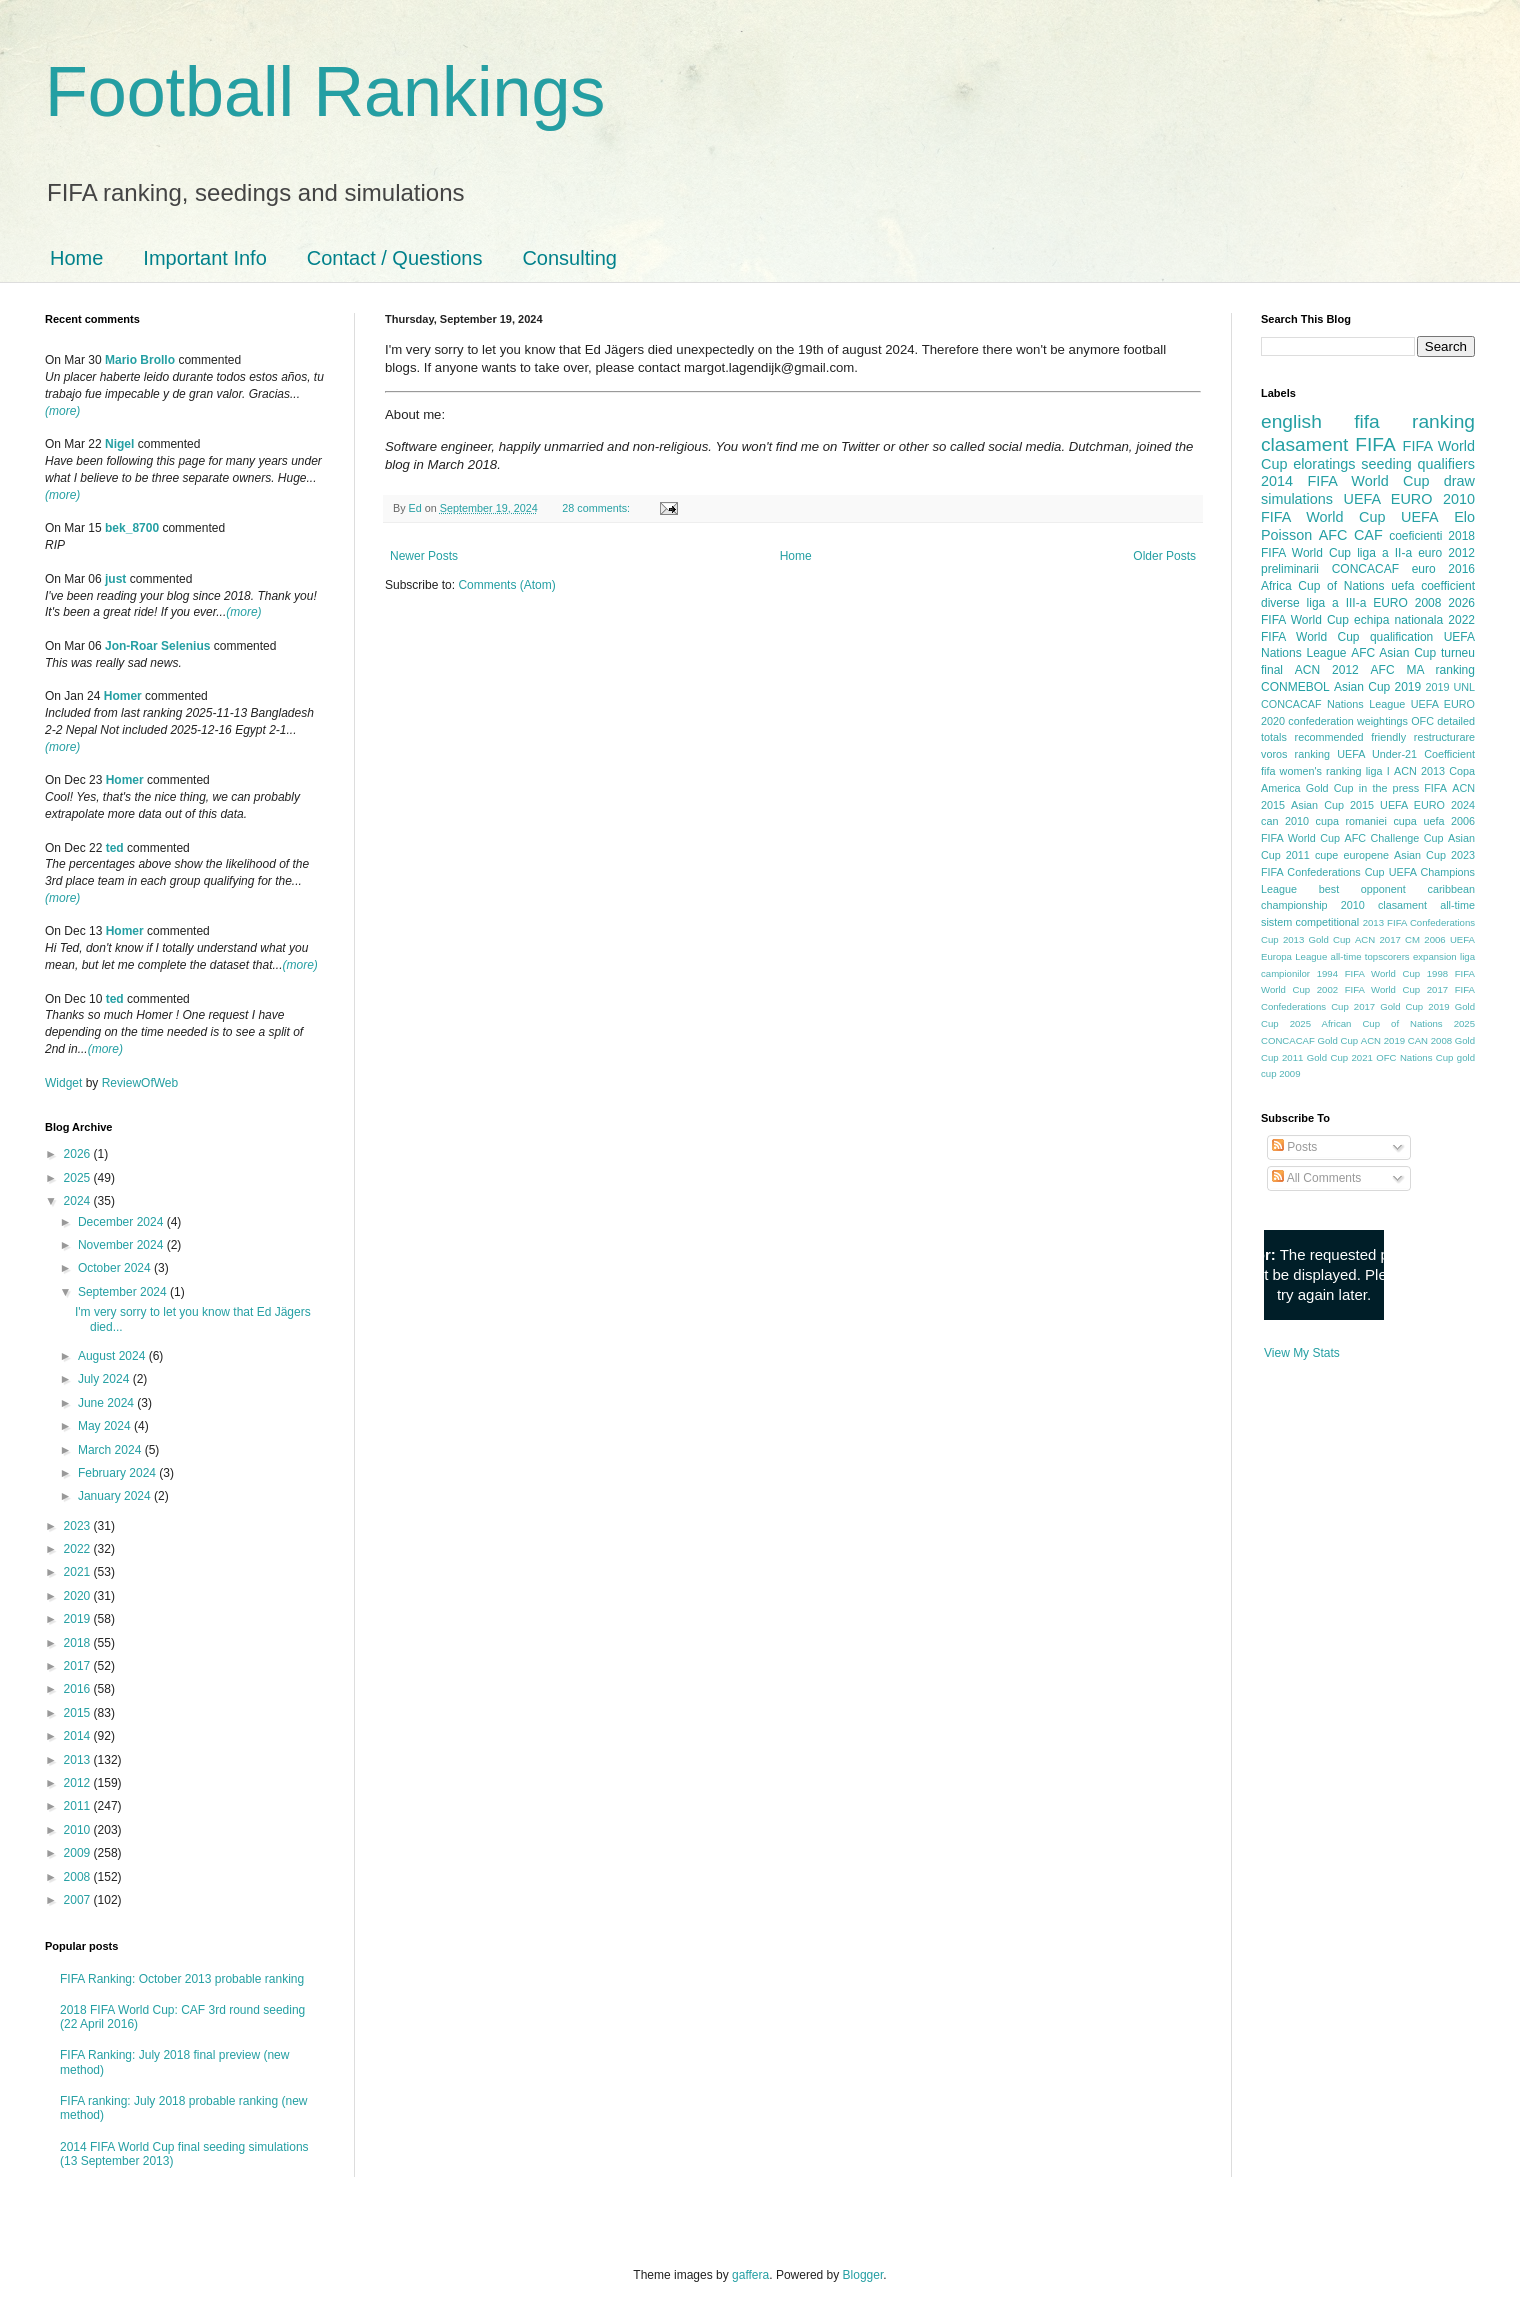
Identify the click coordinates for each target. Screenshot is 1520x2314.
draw (1459, 481)
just (115, 579)
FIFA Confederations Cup (1323, 872)
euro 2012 (1446, 553)
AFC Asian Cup (1393, 653)
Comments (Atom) (506, 585)
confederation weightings (1348, 721)
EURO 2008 (1407, 603)
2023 (79, 1526)
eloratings (1324, 464)
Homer (123, 696)
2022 (79, 1549)
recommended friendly (1351, 737)
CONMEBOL (1295, 687)
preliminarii (1290, 569)
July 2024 (105, 1379)
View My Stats (1302, 1353)
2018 (79, 1643)
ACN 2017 (1378, 939)
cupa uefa (1418, 821)
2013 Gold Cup (1317, 939)
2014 (79, 1736)
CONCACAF (1365, 569)
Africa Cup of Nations (1322, 586)
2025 (79, 1178)
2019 (79, 1619)
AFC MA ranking (1423, 670)
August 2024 (113, 1356)
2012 (79, 1783)
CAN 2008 (1430, 1040)
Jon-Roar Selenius (157, 646)
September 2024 (124, 1292)
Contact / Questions (395, 258)
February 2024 (118, 1473)
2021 (79, 1572)
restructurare (1444, 737)
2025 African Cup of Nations (1366, 1023)
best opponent (1362, 889)
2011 (79, 1806)
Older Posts (1164, 556)
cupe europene (1352, 855)
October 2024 (116, 1268)
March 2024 (111, 1450)
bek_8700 (132, 528)
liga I (1378, 771)
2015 (79, 1713)
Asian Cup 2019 (1377, 687)
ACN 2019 (1383, 1040)
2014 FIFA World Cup (1345, 481)
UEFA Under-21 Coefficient (1406, 754)
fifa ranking (1414, 421)
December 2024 (122, 1222)
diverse (1280, 603)
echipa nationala (1398, 620)
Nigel (119, 444)
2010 (79, 1830)
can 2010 (1285, 821)
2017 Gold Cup (1388, 1006)
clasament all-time (1426, 905)
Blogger (863, 2275)
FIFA (1435, 788)
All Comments (1316, 1178)
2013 (79, 1760)
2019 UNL (1450, 687)
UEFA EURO (1388, 499)
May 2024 (106, 1426)
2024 (79, 1201)
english (1291, 421)
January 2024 (116, 1496)
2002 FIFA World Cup (1368, 989)
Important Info (204, 258)
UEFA (1420, 517)
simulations (1297, 499)
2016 (79, 1689)
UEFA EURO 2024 (1427, 805)
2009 (79, 1853)
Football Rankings (325, 92)
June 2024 (107, 1403)
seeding (1386, 464)
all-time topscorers (1370, 956)
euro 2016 (1443, 569)
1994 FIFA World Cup (1368, 973)
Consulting (569, 258)
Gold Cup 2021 (1340, 1057)
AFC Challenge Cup (1393, 838)
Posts (1294, 1147)
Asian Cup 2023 (1434, 855)
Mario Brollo (140, 360)
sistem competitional (1310, 922)
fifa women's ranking (1311, 771)
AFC (1333, 535)
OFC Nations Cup (1414, 1057)
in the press (1389, 788)
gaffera (750, 2275)
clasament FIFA (1328, 444)
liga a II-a (1384, 553)
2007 (79, 1900)
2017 (79, 1666)
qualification (1401, 637)
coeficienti (1415, 536)
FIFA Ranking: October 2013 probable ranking (182, 1979)
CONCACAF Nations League (1333, 704)
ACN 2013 (1419, 771)
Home (76, 258)
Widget (65, 1083)
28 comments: (597, 508)
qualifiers (1446, 464)
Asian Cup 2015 (1332, 805)
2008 (79, 1877)
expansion (1435, 956)
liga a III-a (1337, 603)
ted (115, 848)
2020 (79, 1596)
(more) (62, 411)
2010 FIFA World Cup (1368, 508)
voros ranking (1295, 754)
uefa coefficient (1433, 586)
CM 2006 (1425, 939)
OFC (1422, 721)
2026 (79, 1154)
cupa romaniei (1351, 821)
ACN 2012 (1327, 670)
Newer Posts (424, 556)
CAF (1368, 535)
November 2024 (122, 1245)
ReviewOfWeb (140, 1083)
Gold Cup (1330, 788)
